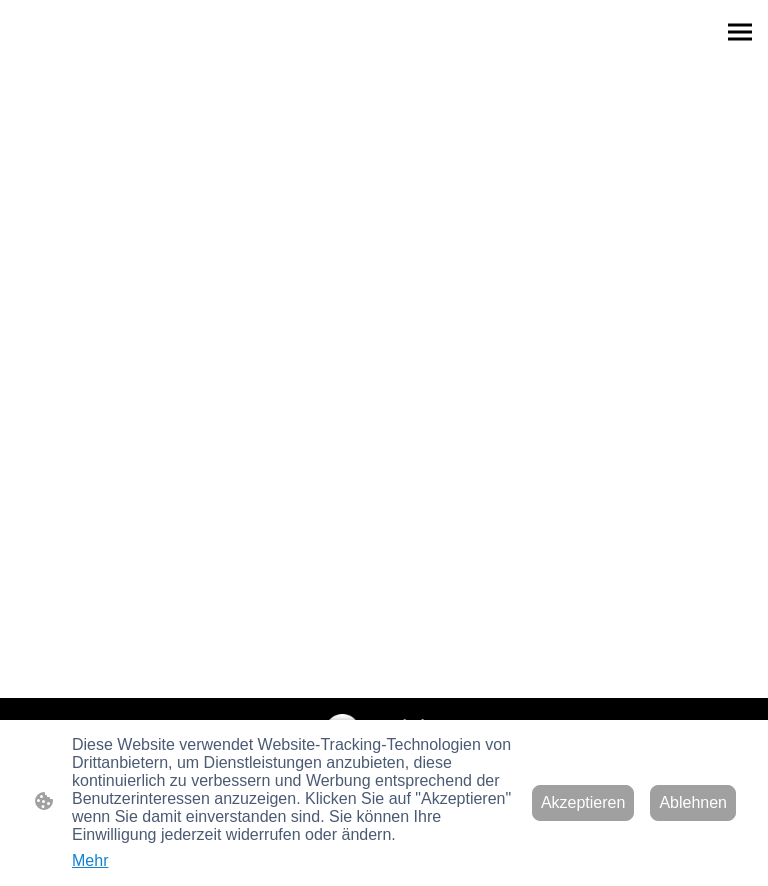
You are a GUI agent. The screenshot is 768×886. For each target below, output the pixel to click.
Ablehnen (693, 802)
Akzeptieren (583, 802)
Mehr (90, 860)
